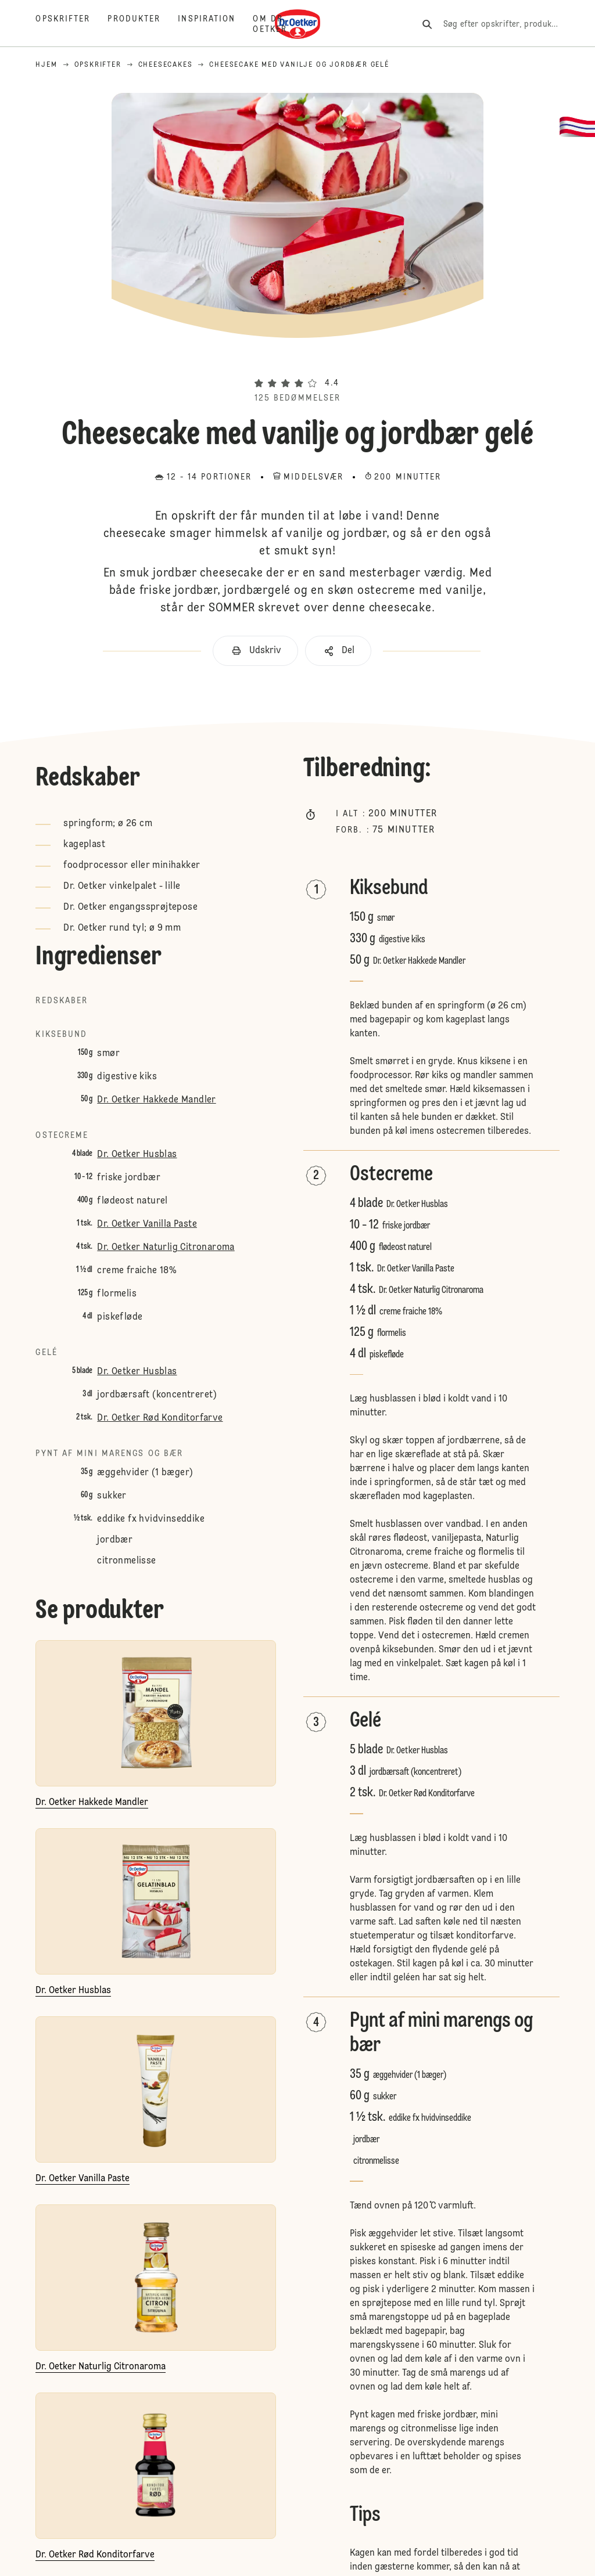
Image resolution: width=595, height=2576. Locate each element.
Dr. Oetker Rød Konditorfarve (160, 1418)
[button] (297, 362)
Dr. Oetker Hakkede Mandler (156, 1100)
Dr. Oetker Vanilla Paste (147, 1224)
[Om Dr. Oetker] (278, 24)
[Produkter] (142, 24)
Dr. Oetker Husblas (137, 1154)
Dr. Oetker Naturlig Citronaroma (165, 1247)
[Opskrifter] (71, 24)
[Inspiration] (215, 24)
